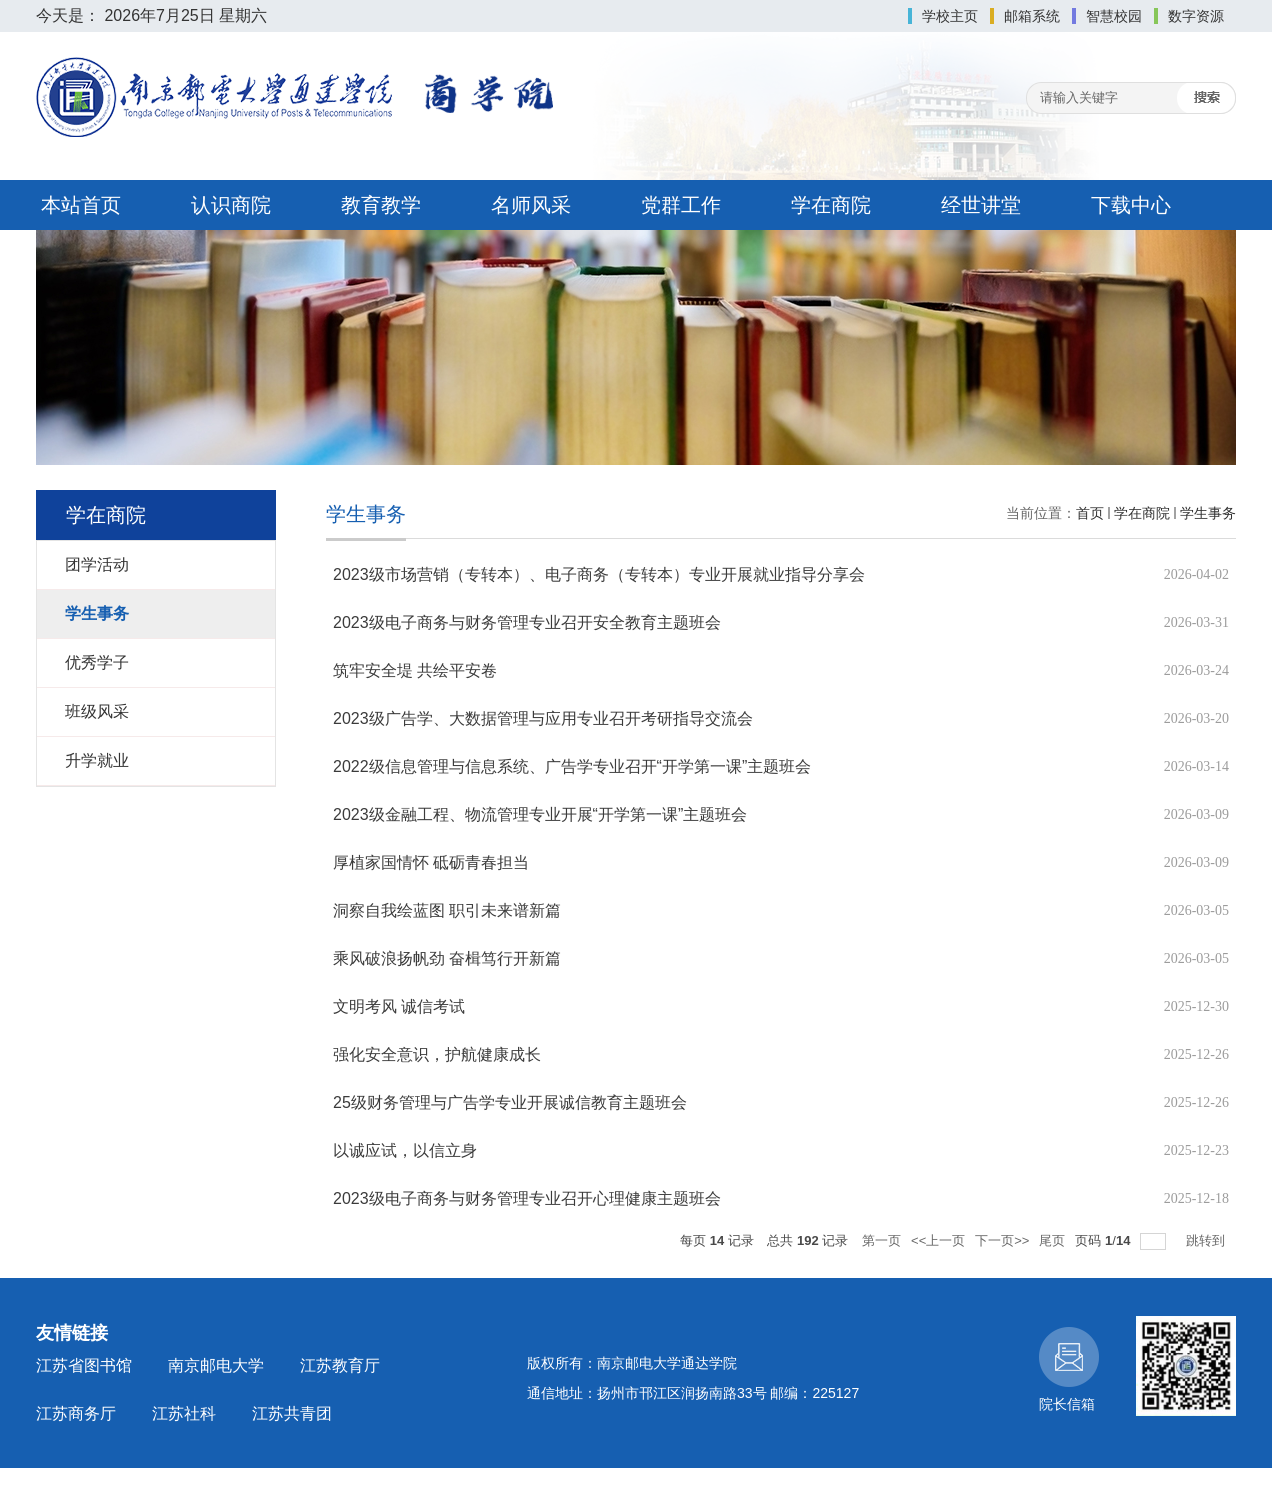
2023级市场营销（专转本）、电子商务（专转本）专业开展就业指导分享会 (599, 574)
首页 (1090, 513)
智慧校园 (1114, 16)
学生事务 (1208, 513)
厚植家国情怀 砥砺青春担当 (431, 862)
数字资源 (1196, 16)
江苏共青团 (292, 1413)
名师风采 (531, 205)
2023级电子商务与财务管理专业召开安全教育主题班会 (527, 622)
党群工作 (681, 205)
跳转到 (1207, 1240)
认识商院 (231, 205)
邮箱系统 (1032, 16)
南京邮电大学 (216, 1365)
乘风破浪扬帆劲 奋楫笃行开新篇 (447, 958)
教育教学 (381, 205)
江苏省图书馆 (84, 1365)
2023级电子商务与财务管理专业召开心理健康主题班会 (527, 1198)
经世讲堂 (981, 205)
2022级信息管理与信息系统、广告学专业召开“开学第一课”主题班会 (572, 766)
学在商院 (831, 205)
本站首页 (81, 205)
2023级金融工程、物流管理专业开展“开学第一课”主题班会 (540, 814)
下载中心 (1131, 205)
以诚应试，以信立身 (405, 1150)
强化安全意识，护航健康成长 (437, 1054)
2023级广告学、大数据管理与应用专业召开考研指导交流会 (543, 718)
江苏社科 (184, 1413)
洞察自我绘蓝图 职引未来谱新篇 (447, 910)
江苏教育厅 (340, 1365)
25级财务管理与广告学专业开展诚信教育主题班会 (510, 1102)
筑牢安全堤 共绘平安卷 (415, 670)
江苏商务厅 (76, 1413)
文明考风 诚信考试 (399, 1006)
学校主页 (950, 16)
